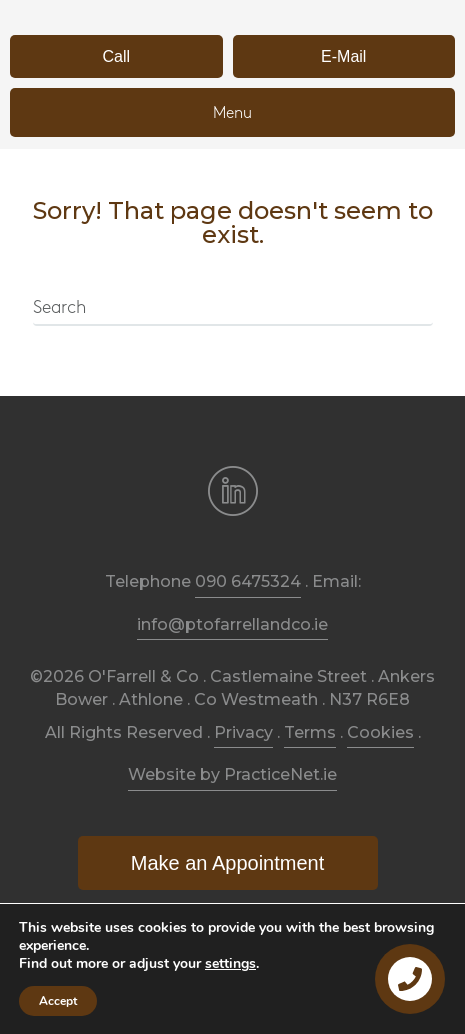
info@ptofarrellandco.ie (232, 624)
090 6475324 (248, 581)
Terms (310, 732)
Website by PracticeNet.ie (232, 774)
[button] (116, 56)
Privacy (243, 732)
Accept (58, 1001)
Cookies (380, 732)
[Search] (233, 309)
